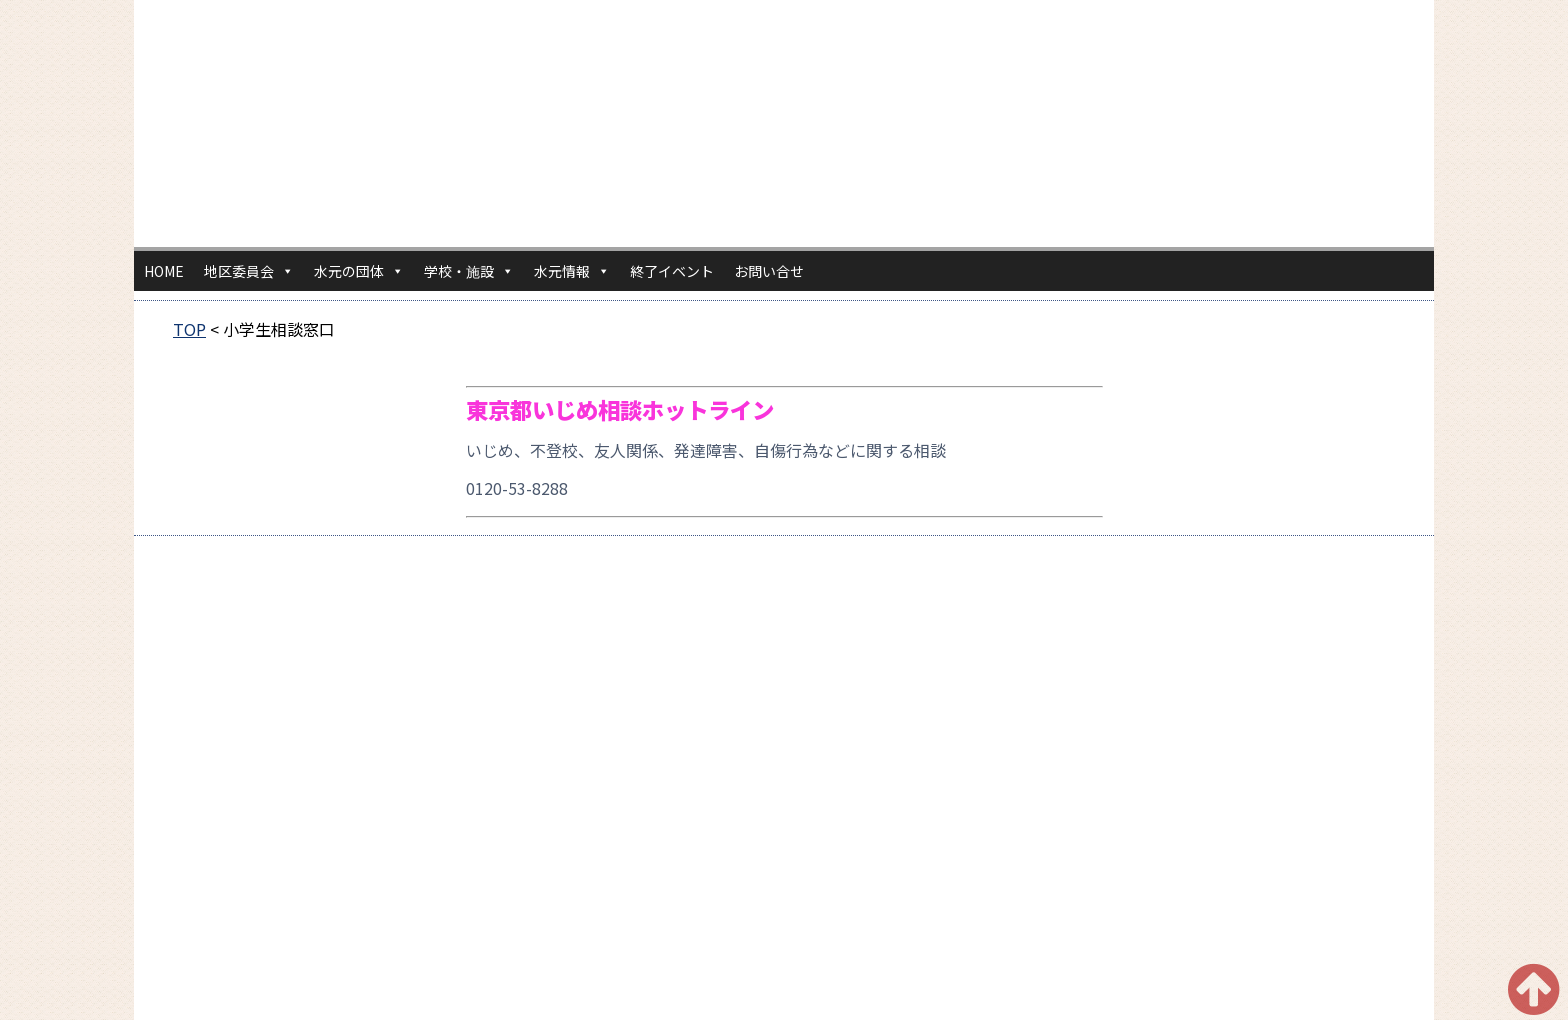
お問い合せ (769, 271)
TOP (189, 329)
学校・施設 (469, 271)
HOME (164, 271)
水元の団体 (359, 271)
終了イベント (672, 271)
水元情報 (572, 271)
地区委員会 (249, 271)
